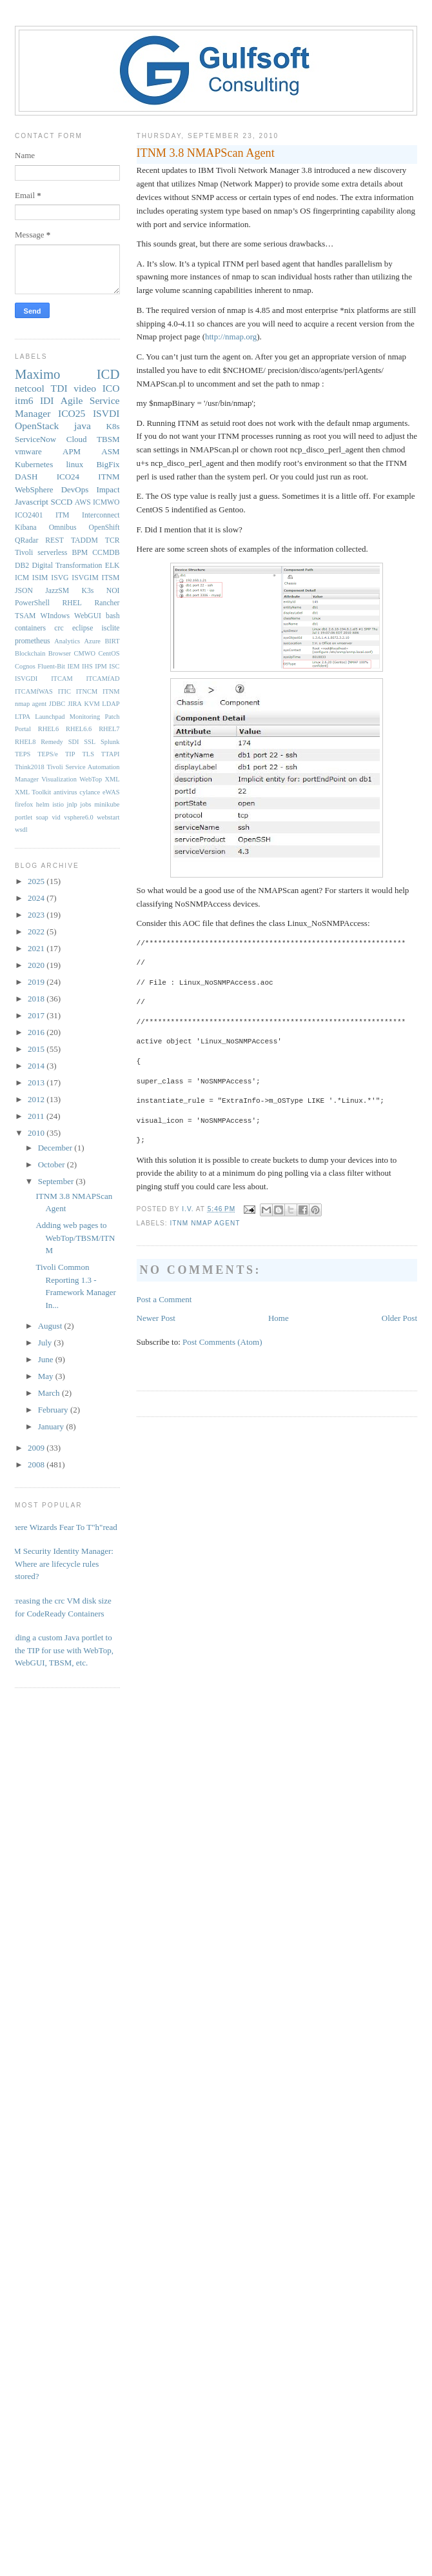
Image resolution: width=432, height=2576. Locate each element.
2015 (37, 1049)
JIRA (75, 703)
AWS (83, 502)
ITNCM (86, 691)
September (57, 1181)
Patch (111, 716)
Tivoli (24, 552)
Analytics (67, 641)
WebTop (90, 779)
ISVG (59, 578)
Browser (59, 653)
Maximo (37, 374)
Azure (92, 641)
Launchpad (49, 716)
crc (58, 628)
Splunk (110, 741)
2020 (37, 965)
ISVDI (106, 413)
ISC (114, 666)
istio (58, 804)
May (46, 1376)
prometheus (32, 641)
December (56, 1147)
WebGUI (87, 616)
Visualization (59, 779)
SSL (89, 741)
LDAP (110, 703)
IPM (100, 666)
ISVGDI (26, 678)
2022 (37, 931)
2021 (37, 948)
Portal (23, 728)
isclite (111, 628)
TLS (87, 754)
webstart (108, 817)
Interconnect (100, 515)
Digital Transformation (67, 565)
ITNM (108, 476)
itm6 (24, 400)
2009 (37, 1448)
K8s (113, 426)
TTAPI (110, 754)
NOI (113, 591)
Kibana (26, 527)
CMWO (84, 653)
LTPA (22, 716)
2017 (37, 1015)
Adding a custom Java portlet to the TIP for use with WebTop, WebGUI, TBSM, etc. (59, 1650)
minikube (106, 804)
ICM (22, 578)
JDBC (57, 703)
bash (112, 616)
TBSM (108, 439)
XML (111, 779)
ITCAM (61, 678)
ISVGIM (85, 578)
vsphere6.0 (78, 817)
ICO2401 (29, 515)
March (50, 1393)
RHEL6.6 (79, 728)
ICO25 (71, 413)
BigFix (107, 464)
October (52, 1164)
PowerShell (32, 603)
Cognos (25, 666)
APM (72, 451)
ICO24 (68, 476)
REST (54, 540)
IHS (87, 666)
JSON (24, 591)
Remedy (52, 741)
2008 (37, 1464)
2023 (37, 915)
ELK (112, 565)
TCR (112, 540)
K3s (88, 591)
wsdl (21, 829)
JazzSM (57, 591)
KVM (91, 703)
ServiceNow (35, 439)
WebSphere (34, 489)
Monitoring (85, 716)
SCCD (61, 502)
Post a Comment (164, 1299)
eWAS (111, 792)
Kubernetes (34, 464)
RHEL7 (109, 728)
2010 (37, 1133)
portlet (23, 817)
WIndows (55, 616)
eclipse (82, 628)
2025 (37, 881)
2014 (37, 1066)
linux (74, 464)
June (46, 1359)
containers (30, 628)
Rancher (107, 603)
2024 (37, 898)
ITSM (111, 578)
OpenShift (103, 527)
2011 (37, 1116)
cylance (89, 792)
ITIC (64, 691)
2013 (37, 1082)
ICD (108, 374)
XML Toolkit (33, 792)
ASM (110, 451)
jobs (85, 804)
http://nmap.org (231, 336)
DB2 (22, 565)
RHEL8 (25, 741)
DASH (26, 476)
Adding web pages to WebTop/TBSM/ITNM (75, 1237)
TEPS (22, 754)
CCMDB (105, 552)
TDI (59, 388)
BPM (80, 552)
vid (56, 817)
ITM (62, 515)
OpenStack (37, 425)
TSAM (25, 616)
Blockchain (30, 653)
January (52, 1426)
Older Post (399, 1318)
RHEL (72, 603)
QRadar (26, 540)
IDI (47, 400)
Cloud (76, 439)
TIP (70, 754)
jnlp (72, 804)
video (85, 388)
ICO (111, 388)
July (46, 1342)
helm (43, 804)
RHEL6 (48, 728)
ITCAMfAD (103, 678)
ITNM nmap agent (205, 1223)
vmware (28, 451)
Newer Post (156, 1318)
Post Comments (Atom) (222, 1342)
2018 (37, 998)
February (54, 1409)
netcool (29, 388)
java (82, 425)
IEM (74, 666)
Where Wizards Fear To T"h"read (61, 1527)
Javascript (31, 502)
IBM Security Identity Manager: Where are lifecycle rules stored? (59, 1563)
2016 (37, 1032)
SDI (73, 741)
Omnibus (63, 527)
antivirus (65, 792)
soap (42, 817)
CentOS (109, 653)
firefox (24, 804)
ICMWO (106, 502)
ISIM (40, 578)
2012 (37, 1099)
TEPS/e (47, 754)
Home (278, 1318)
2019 (37, 982)
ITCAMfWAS (34, 691)
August (51, 1326)
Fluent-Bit (51, 666)
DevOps (75, 489)
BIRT (111, 641)
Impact (107, 489)
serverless (52, 552)
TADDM (84, 540)
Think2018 (29, 766)
